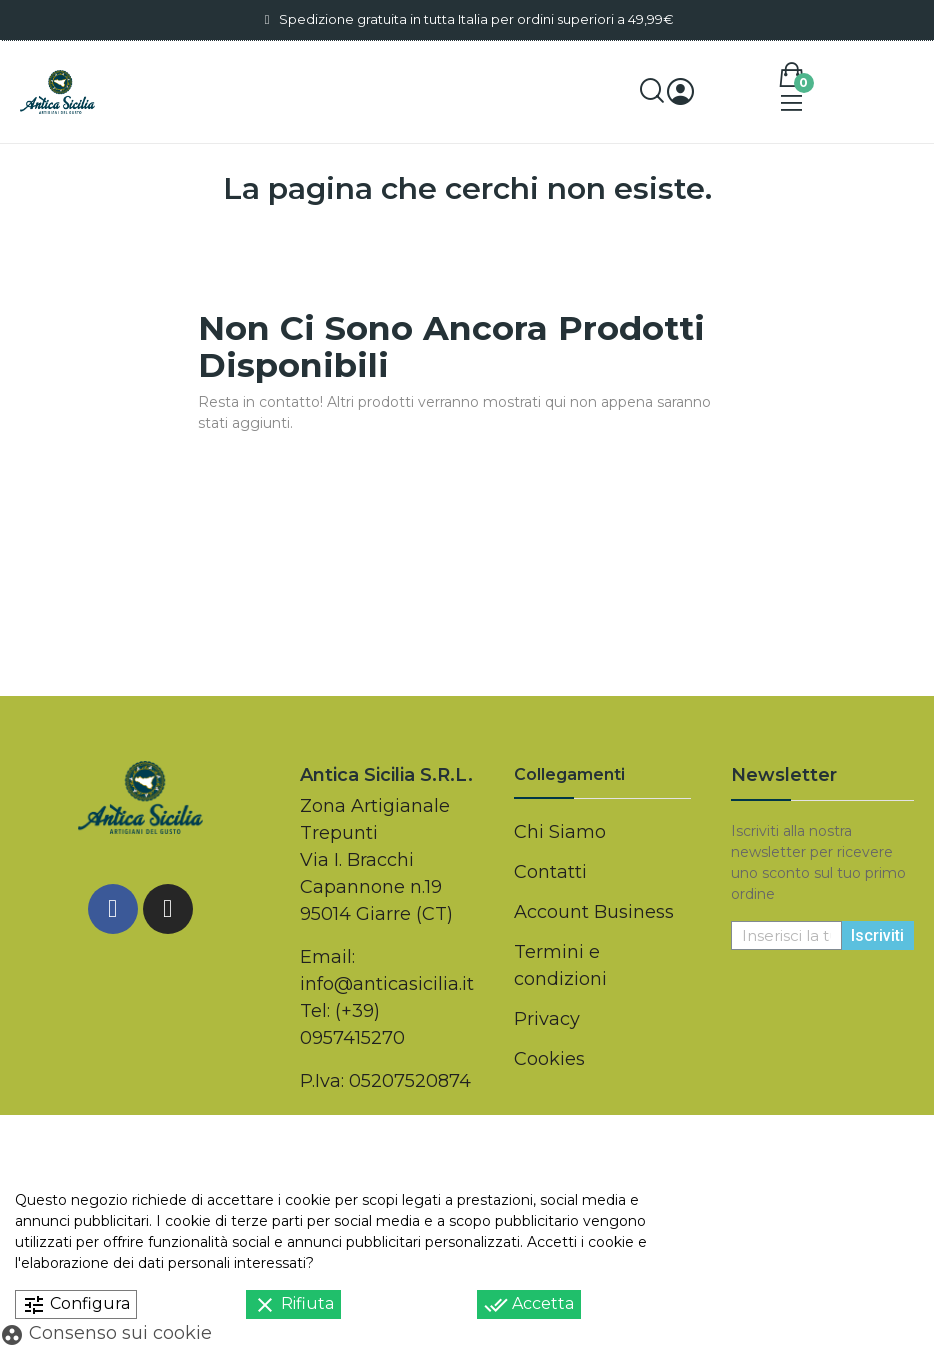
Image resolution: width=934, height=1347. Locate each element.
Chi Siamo (560, 832)
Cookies (549, 1059)
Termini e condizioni (560, 965)
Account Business (594, 912)
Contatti (550, 872)
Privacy (547, 1019)
